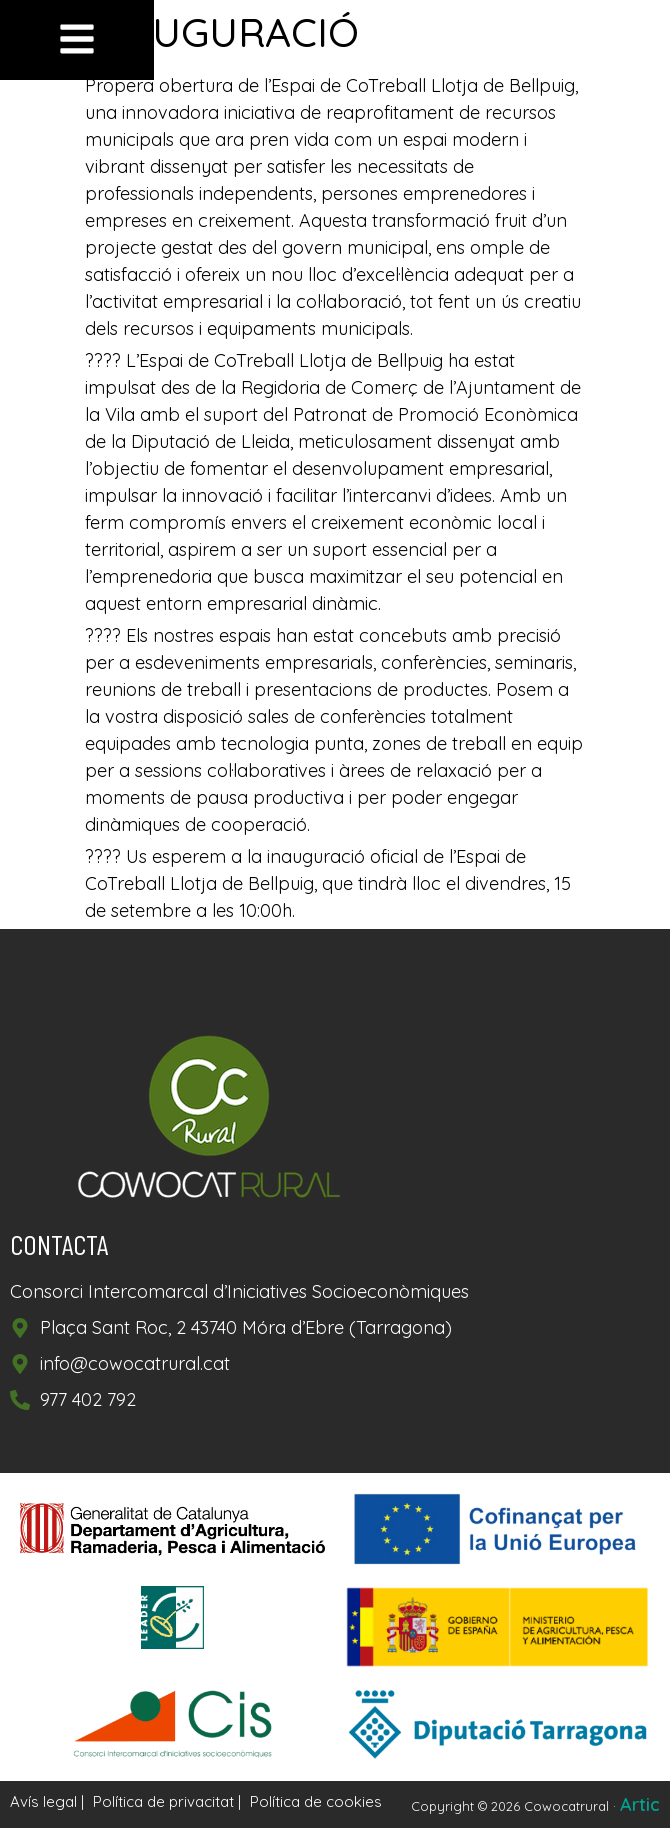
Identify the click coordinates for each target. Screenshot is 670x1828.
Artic (640, 1804)
